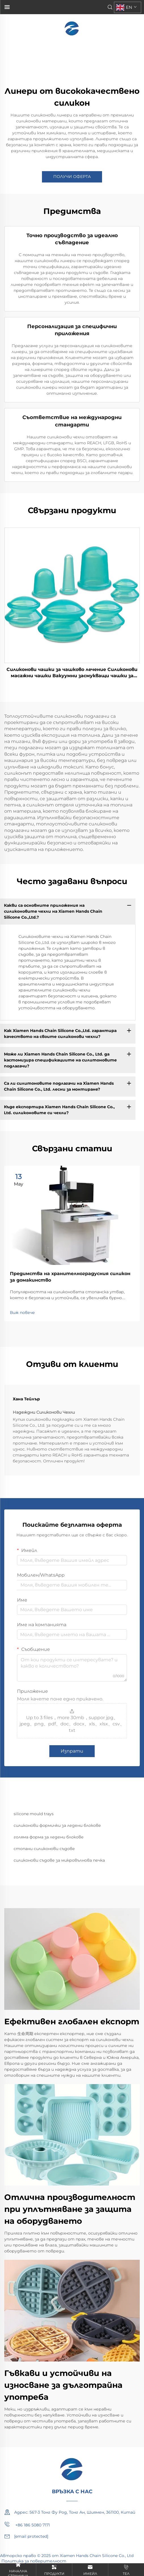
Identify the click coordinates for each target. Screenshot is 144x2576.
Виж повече (22, 1312)
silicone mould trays (34, 1813)
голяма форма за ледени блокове (49, 1837)
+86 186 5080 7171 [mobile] (27, 2524)
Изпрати (72, 1751)
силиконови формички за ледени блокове (57, 1825)
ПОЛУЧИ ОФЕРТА (72, 176)
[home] (72, 28)
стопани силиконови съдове (44, 1848)
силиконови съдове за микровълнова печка (59, 1860)
